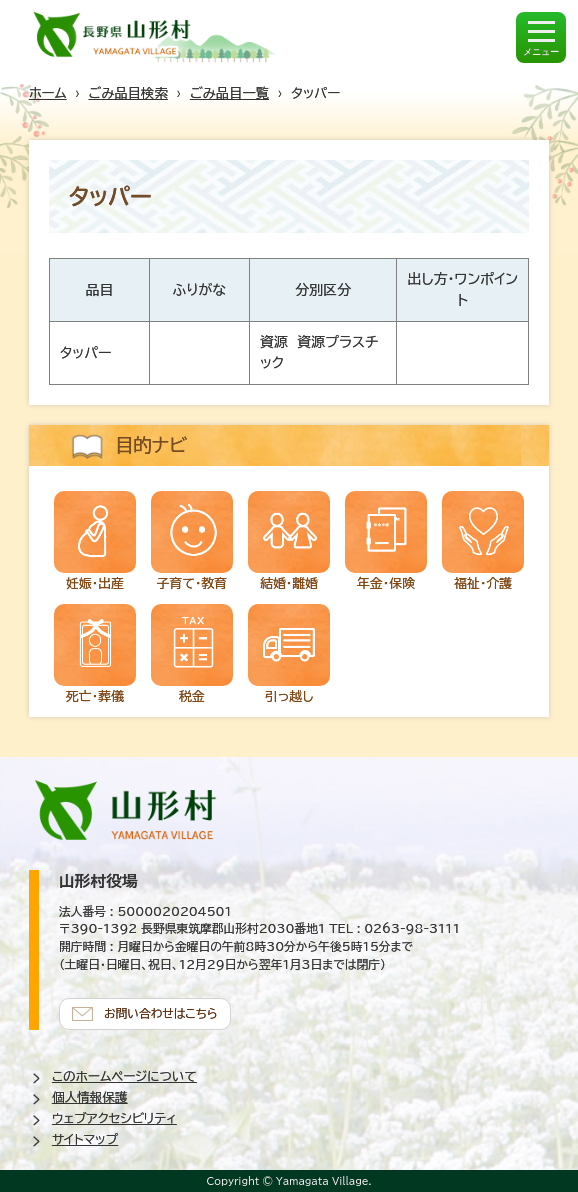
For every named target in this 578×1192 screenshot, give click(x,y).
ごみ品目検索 (128, 93)
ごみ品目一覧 (229, 93)
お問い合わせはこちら (161, 1013)
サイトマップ (85, 1139)
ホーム (48, 93)
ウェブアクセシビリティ (114, 1118)
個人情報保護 (90, 1097)
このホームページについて (124, 1076)
